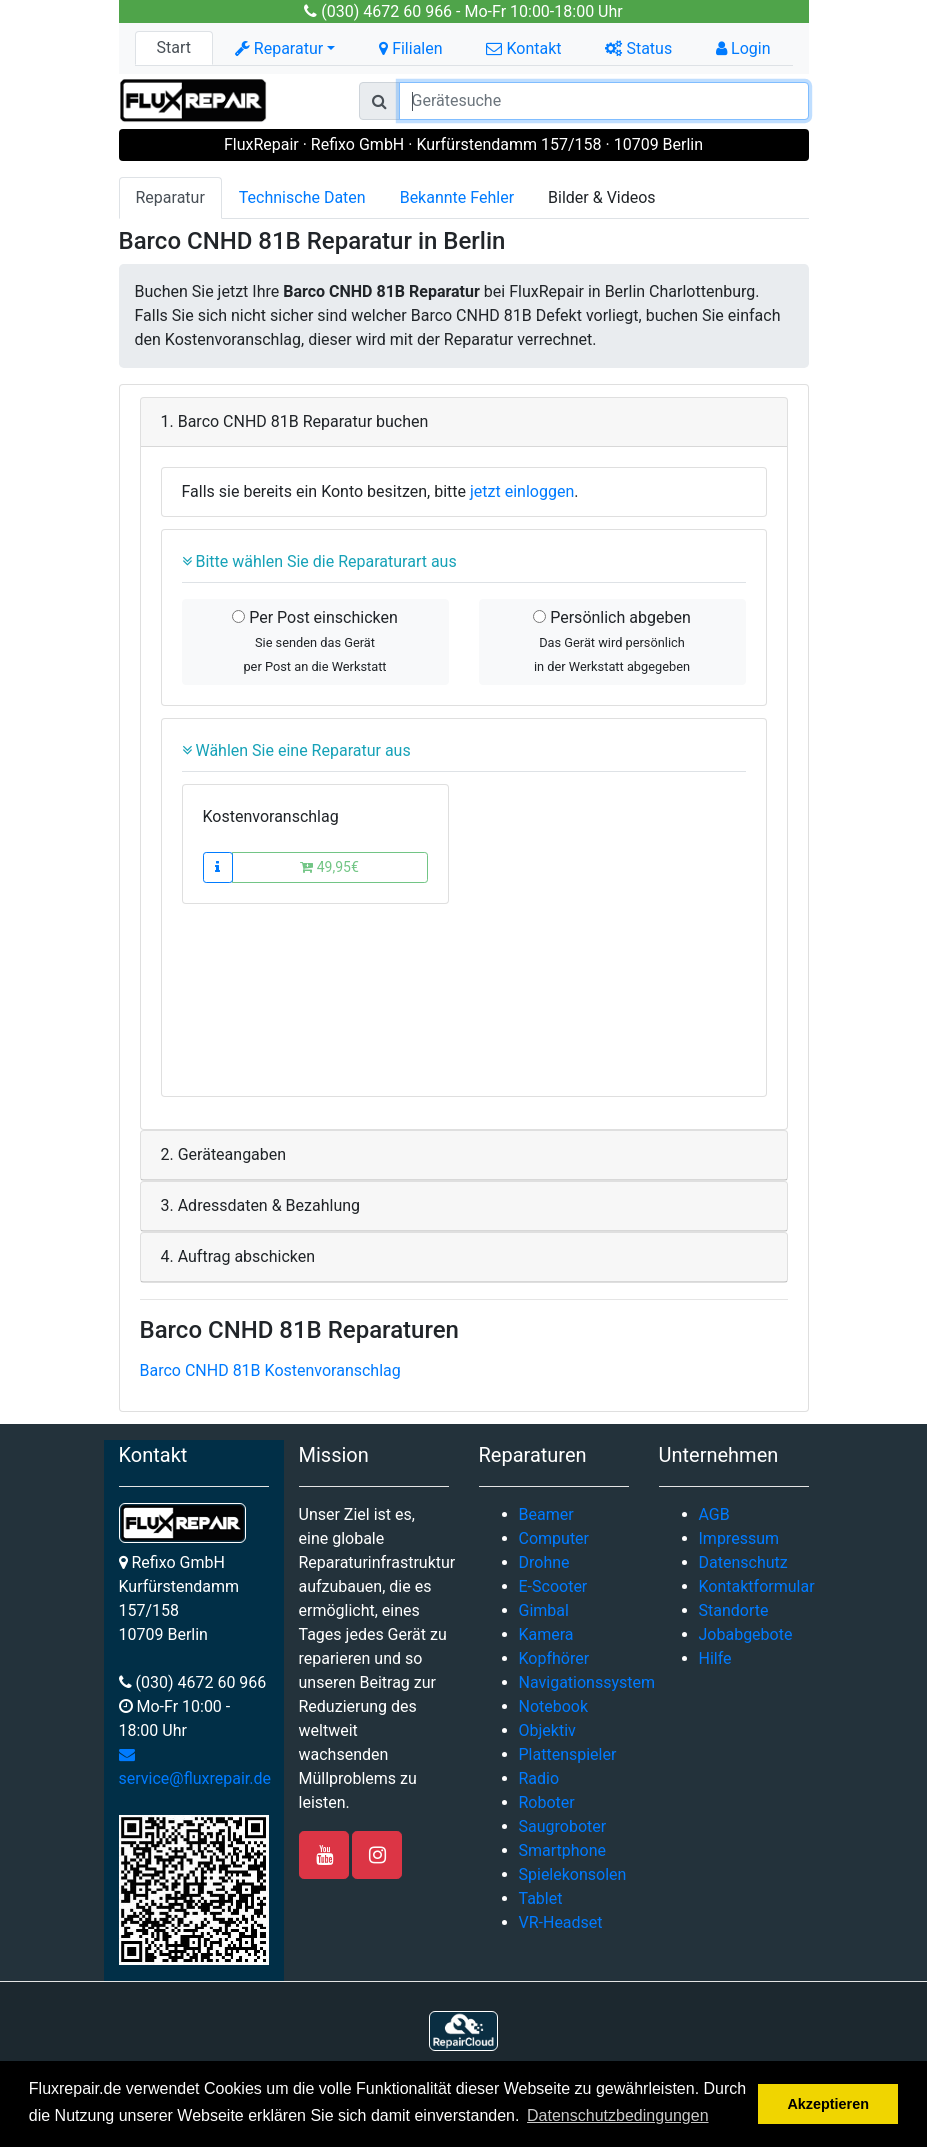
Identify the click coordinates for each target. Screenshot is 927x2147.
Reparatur (170, 197)
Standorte (734, 1610)
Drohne (544, 1562)
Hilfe (715, 1658)
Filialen (410, 48)
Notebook (554, 1706)
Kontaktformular (757, 1586)
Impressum (739, 1538)
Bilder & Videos (602, 197)
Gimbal (544, 1610)
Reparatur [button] (279, 48)
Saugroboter (563, 1826)
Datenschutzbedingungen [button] (617, 2115)
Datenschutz (743, 1562)
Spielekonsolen (573, 1874)
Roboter (547, 1802)
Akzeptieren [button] (828, 2104)
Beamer (546, 1514)
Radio (539, 1778)
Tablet (541, 1898)
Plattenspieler (568, 1754)
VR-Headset (561, 1922)
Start (173, 47)
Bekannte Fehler (457, 197)
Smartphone (563, 1850)
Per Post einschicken (315, 641)
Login (743, 48)
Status (638, 48)
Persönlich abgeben (611, 641)
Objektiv (547, 1730)
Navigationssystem (587, 1682)
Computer (554, 1538)
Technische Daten (302, 197)
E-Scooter (553, 1586)
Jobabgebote (746, 1634)
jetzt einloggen (522, 491)
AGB (714, 1514)
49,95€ (329, 867)
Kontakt (523, 48)
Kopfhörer (554, 1658)
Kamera (546, 1634)
